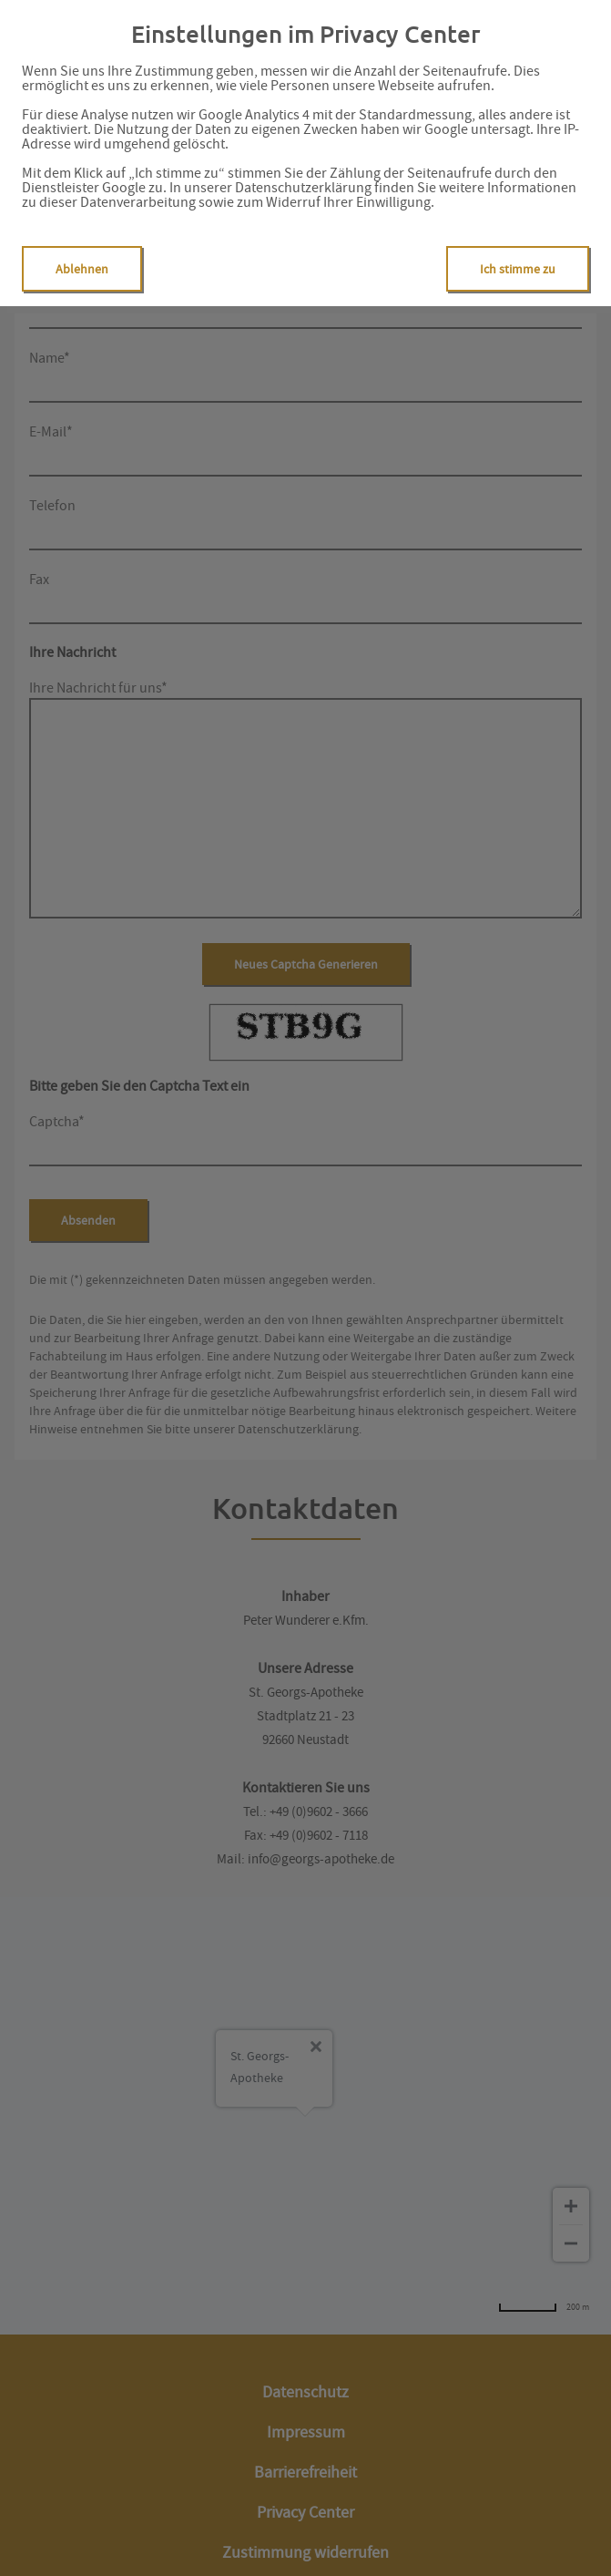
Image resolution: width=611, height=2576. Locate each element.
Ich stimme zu (517, 269)
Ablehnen (82, 269)
